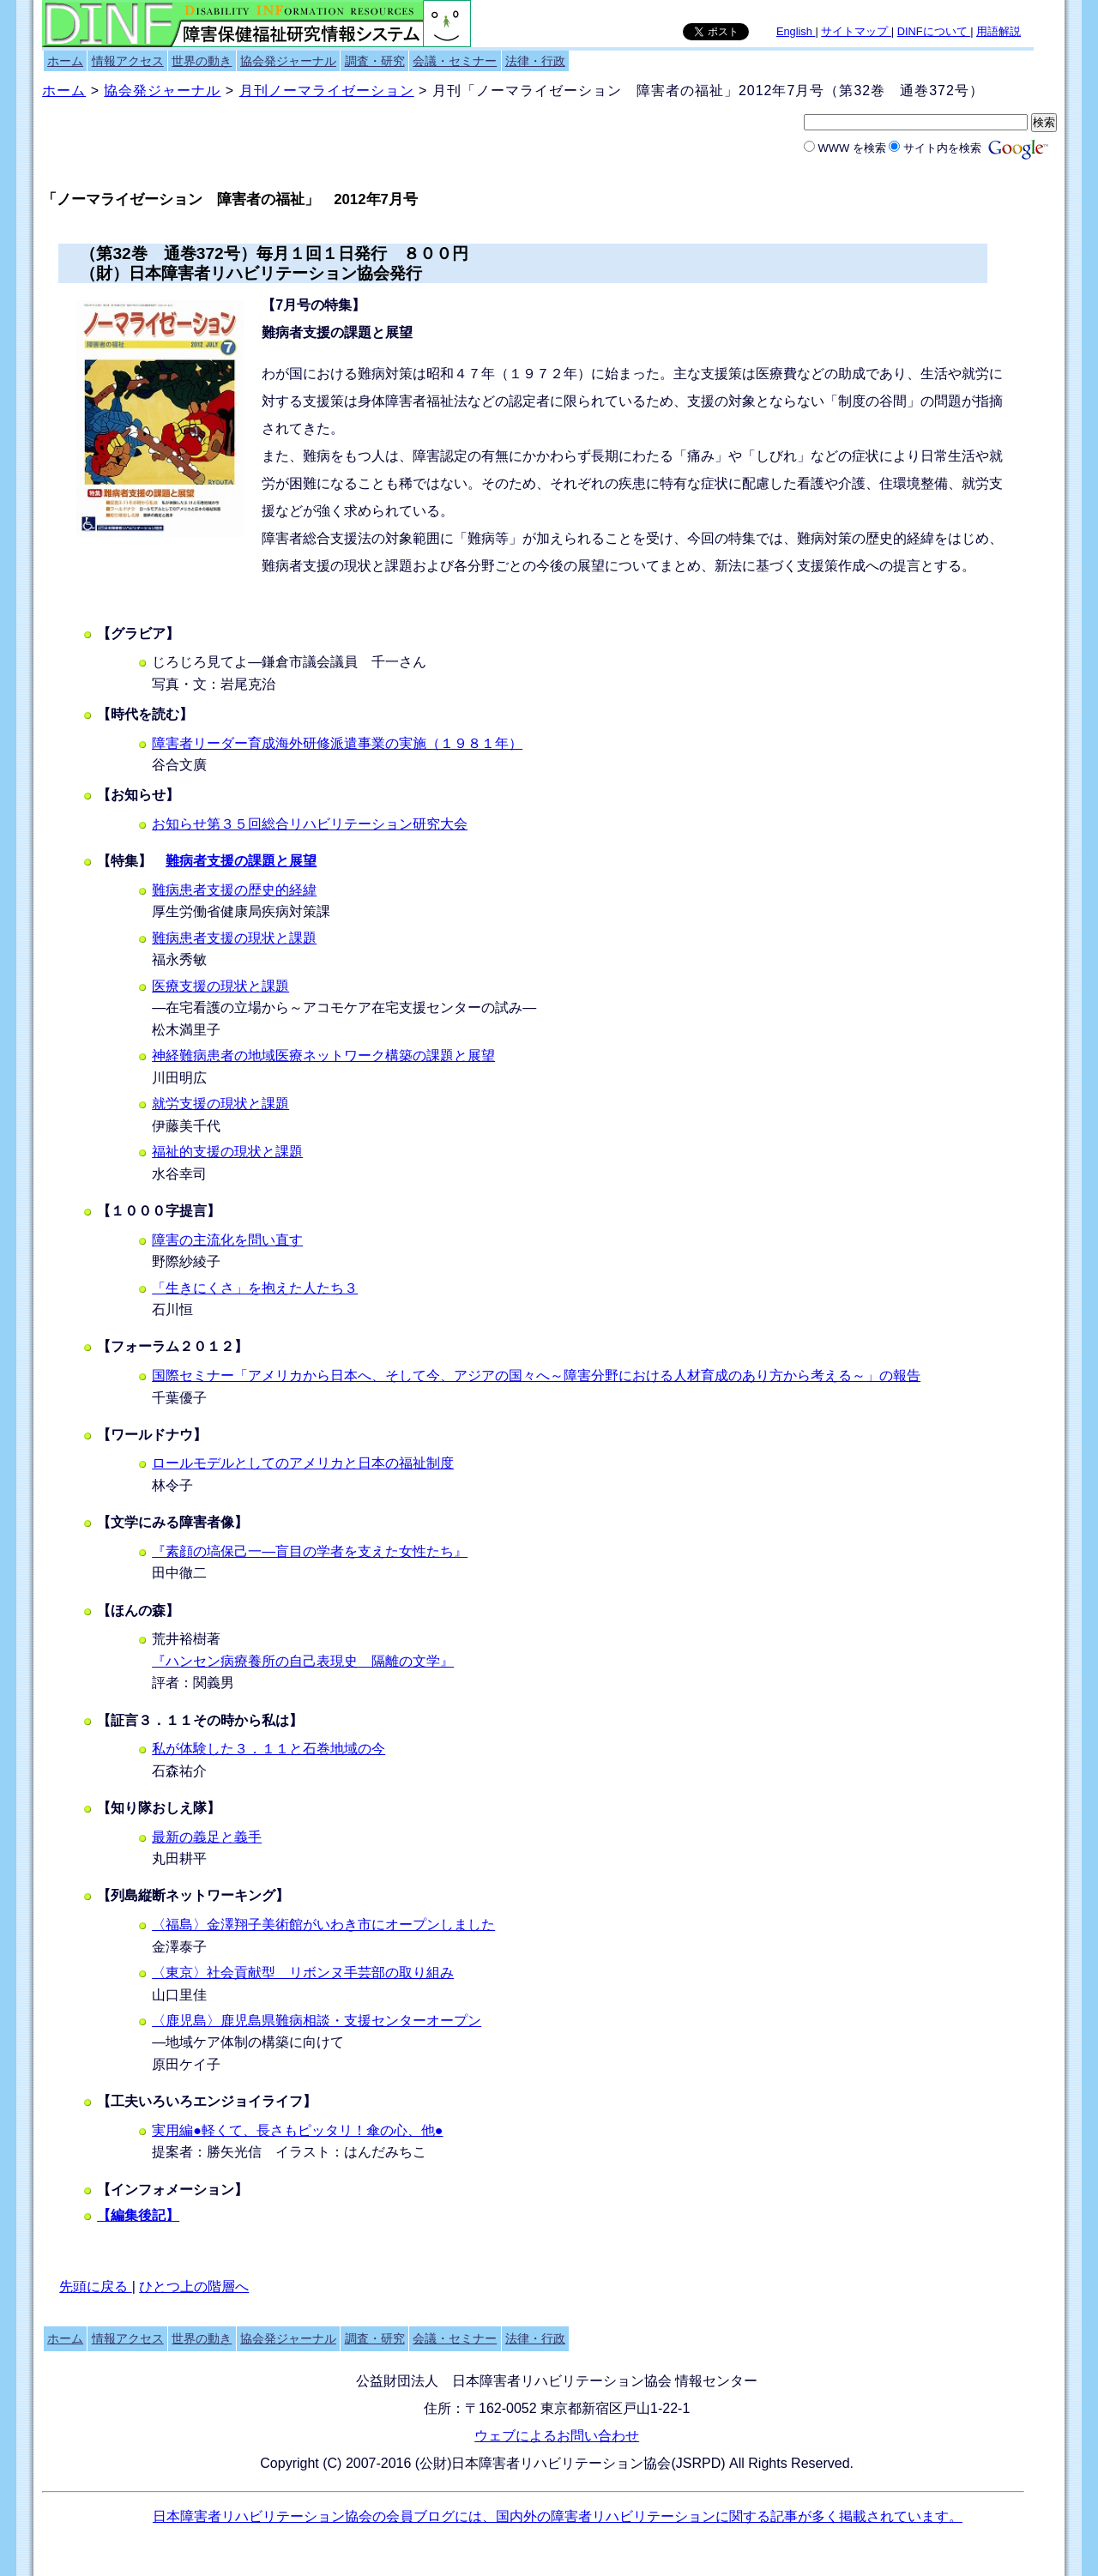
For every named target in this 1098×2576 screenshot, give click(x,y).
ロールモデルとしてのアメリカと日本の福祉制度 (303, 1463)
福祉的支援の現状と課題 (227, 1151)
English (796, 31)
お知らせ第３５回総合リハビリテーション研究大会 (310, 824)
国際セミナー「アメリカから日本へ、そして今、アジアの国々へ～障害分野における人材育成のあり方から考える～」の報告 (536, 1375)
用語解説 (998, 31)
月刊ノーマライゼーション (326, 90)
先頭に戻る (95, 2286)
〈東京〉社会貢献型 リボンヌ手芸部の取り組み (303, 1972)
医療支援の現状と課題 (220, 986)
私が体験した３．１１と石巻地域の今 (268, 1748)
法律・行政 (535, 61)
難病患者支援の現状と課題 (234, 938)
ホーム (65, 61)
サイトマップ (856, 31)
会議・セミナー (455, 61)
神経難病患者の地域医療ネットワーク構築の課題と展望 (323, 1055)
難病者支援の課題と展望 (241, 861)
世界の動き (202, 61)
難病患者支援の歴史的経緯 (234, 890)
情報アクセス (128, 61)
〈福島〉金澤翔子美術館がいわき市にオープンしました (323, 1924)
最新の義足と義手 (207, 1837)
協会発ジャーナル (288, 61)
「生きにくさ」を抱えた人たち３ (255, 1288)
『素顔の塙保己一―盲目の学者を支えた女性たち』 (310, 1551)
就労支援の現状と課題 (220, 1103)
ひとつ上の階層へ (194, 2286)
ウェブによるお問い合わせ (556, 2435)
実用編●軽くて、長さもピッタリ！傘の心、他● (297, 2130)
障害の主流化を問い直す (227, 1240)
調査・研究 (375, 61)
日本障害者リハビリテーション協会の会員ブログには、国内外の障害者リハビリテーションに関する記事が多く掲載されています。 (557, 2516)
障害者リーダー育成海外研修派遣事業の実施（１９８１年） (337, 743)
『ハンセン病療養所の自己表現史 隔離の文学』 (303, 1661)
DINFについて (933, 31)
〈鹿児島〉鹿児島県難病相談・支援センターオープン (316, 2020)
